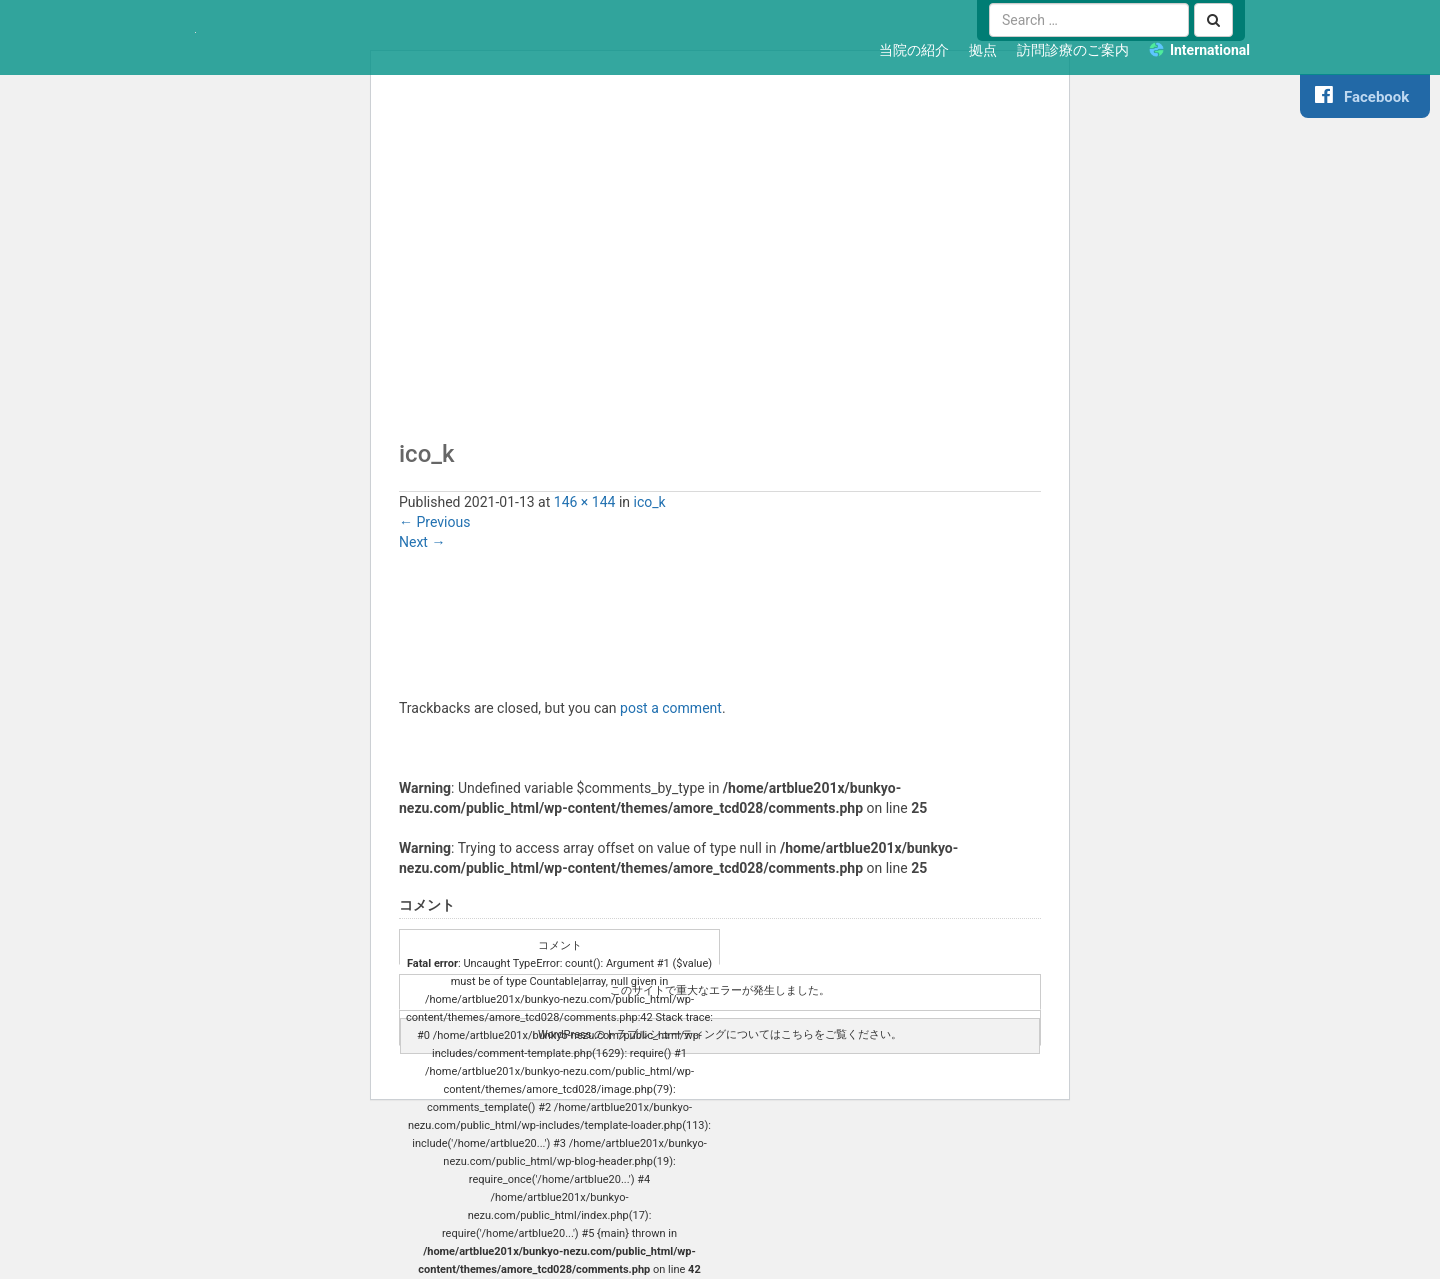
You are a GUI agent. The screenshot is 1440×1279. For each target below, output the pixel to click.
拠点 (983, 50)
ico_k (650, 502)
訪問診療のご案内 (1073, 50)
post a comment (671, 708)
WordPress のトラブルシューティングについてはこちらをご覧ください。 (720, 1034)
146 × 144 (585, 502)
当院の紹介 (914, 50)
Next (422, 542)
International (1210, 50)
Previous (434, 522)
